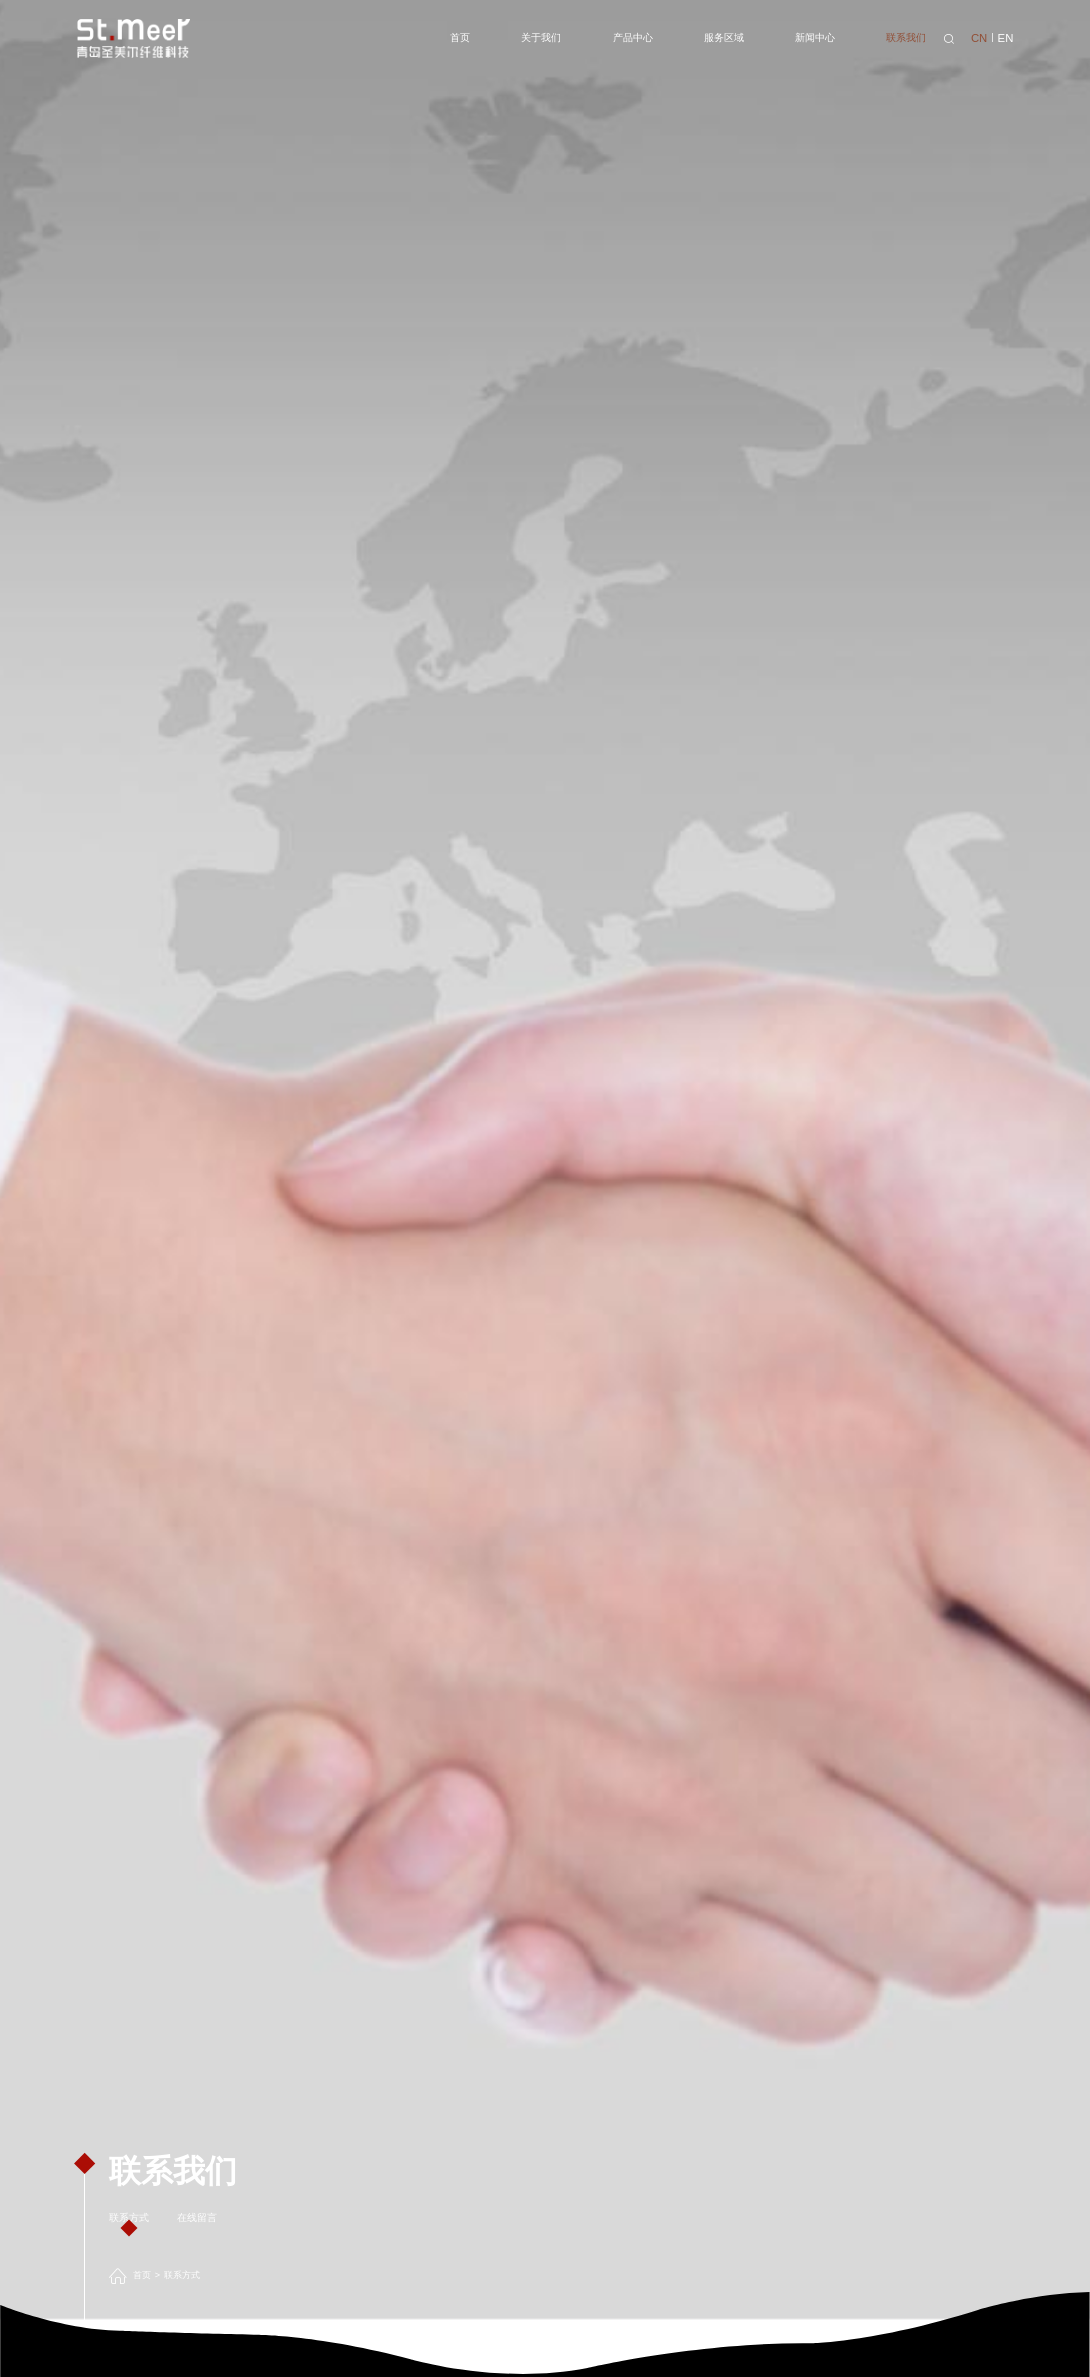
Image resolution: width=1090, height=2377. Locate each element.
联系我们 (906, 37)
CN (979, 38)
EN (1006, 38)
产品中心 (633, 37)
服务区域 (724, 37)
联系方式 (129, 2217)
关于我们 (541, 37)
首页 (460, 37)
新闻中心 (815, 37)
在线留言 (197, 2217)
